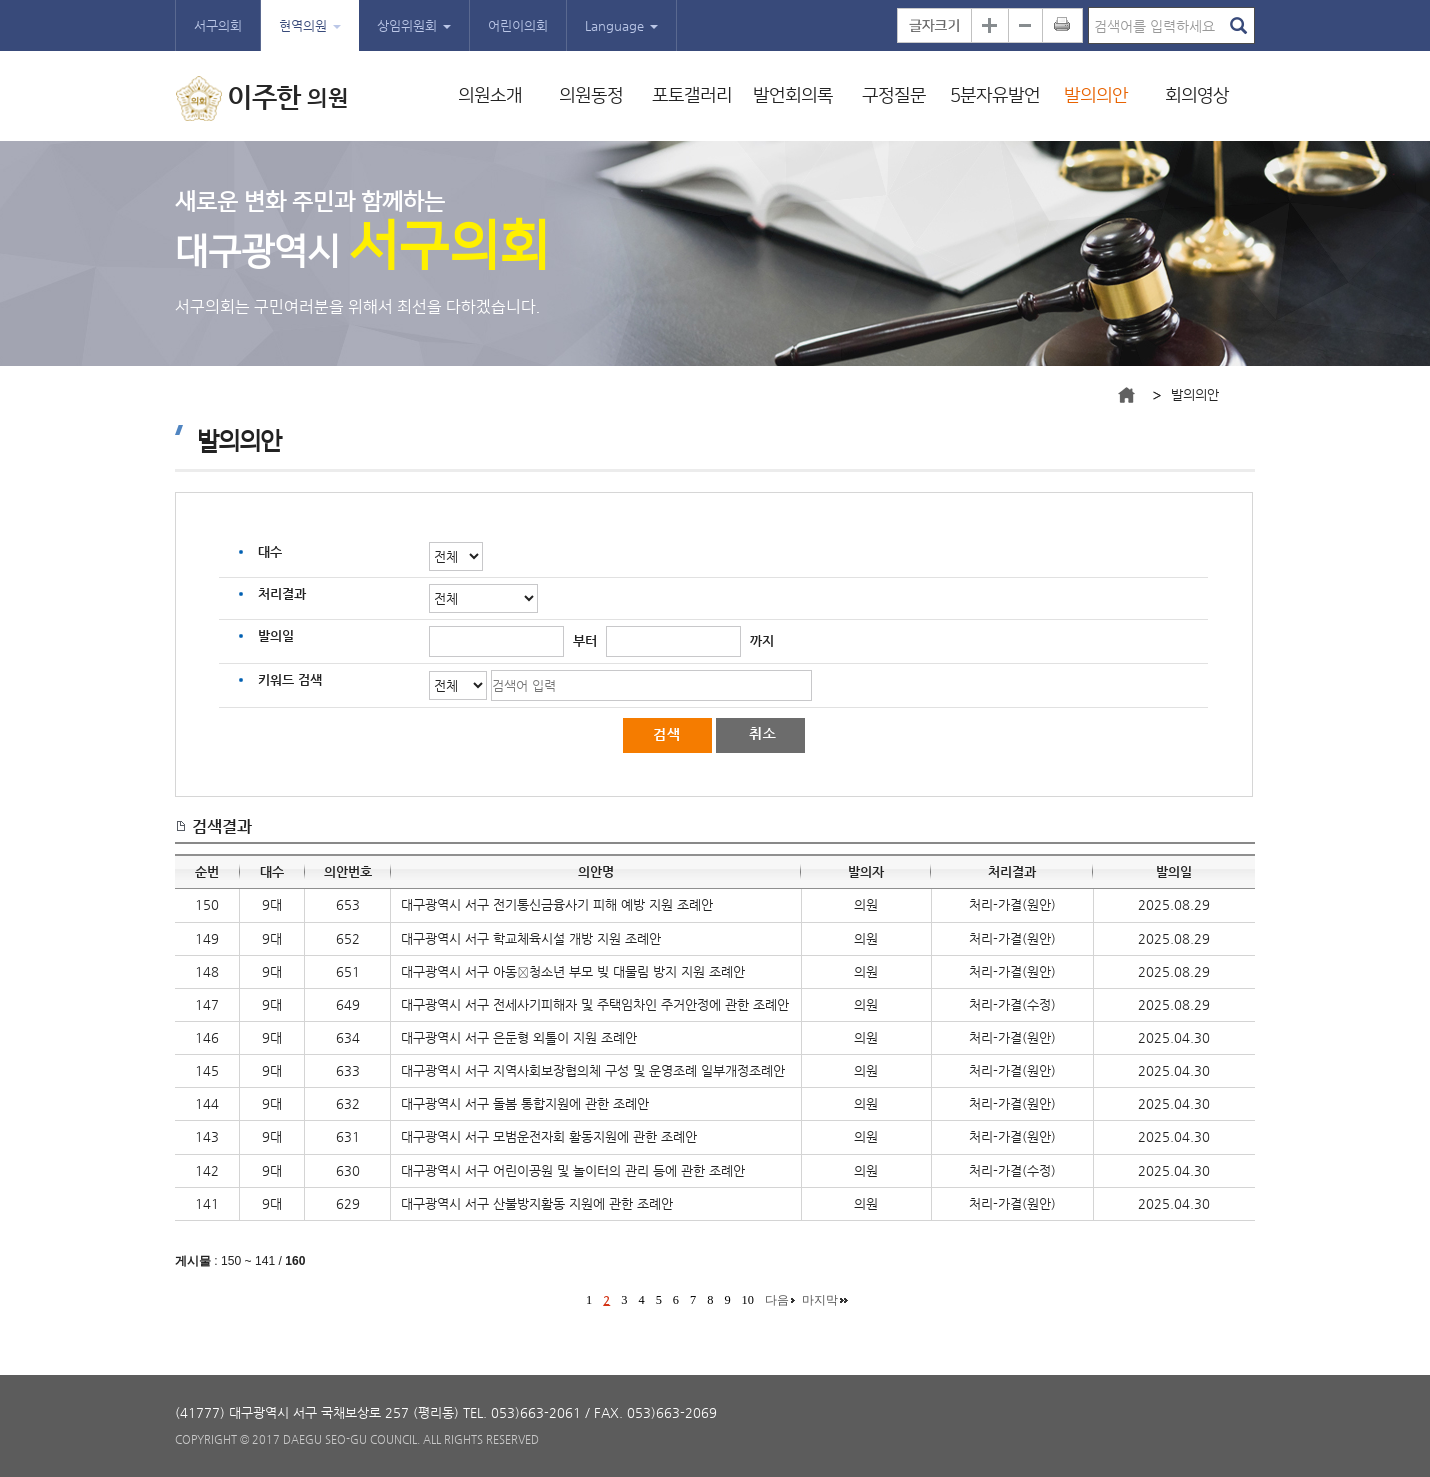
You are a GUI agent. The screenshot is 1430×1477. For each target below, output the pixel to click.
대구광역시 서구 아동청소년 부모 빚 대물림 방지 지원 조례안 (573, 971)
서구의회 (218, 25)
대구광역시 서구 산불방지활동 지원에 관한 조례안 (537, 1203)
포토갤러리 (692, 96)
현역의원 (310, 25)
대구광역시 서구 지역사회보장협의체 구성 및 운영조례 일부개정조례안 (593, 1070)
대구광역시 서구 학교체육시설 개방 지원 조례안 (531, 938)
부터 (585, 640)
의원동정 (591, 96)
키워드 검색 (290, 679)
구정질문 (894, 96)
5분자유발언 (995, 96)
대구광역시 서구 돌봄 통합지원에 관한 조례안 (525, 1103)
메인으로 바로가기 (1126, 395)
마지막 (820, 1300)
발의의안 (1096, 96)
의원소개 (490, 96)
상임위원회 (414, 25)
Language (621, 25)
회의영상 (1197, 96)
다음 (777, 1300)
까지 (762, 640)
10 (748, 1300)
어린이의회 (518, 25)
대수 (270, 551)
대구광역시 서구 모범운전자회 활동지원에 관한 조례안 (549, 1136)
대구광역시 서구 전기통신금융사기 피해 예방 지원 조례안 (557, 904)
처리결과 (282, 593)
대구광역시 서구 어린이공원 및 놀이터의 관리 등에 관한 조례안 (573, 1170)
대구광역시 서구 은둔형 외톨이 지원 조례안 (519, 1037)
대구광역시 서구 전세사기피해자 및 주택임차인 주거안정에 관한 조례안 (595, 1004)
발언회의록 (793, 96)
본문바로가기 (0, 0)
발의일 (276, 635)
